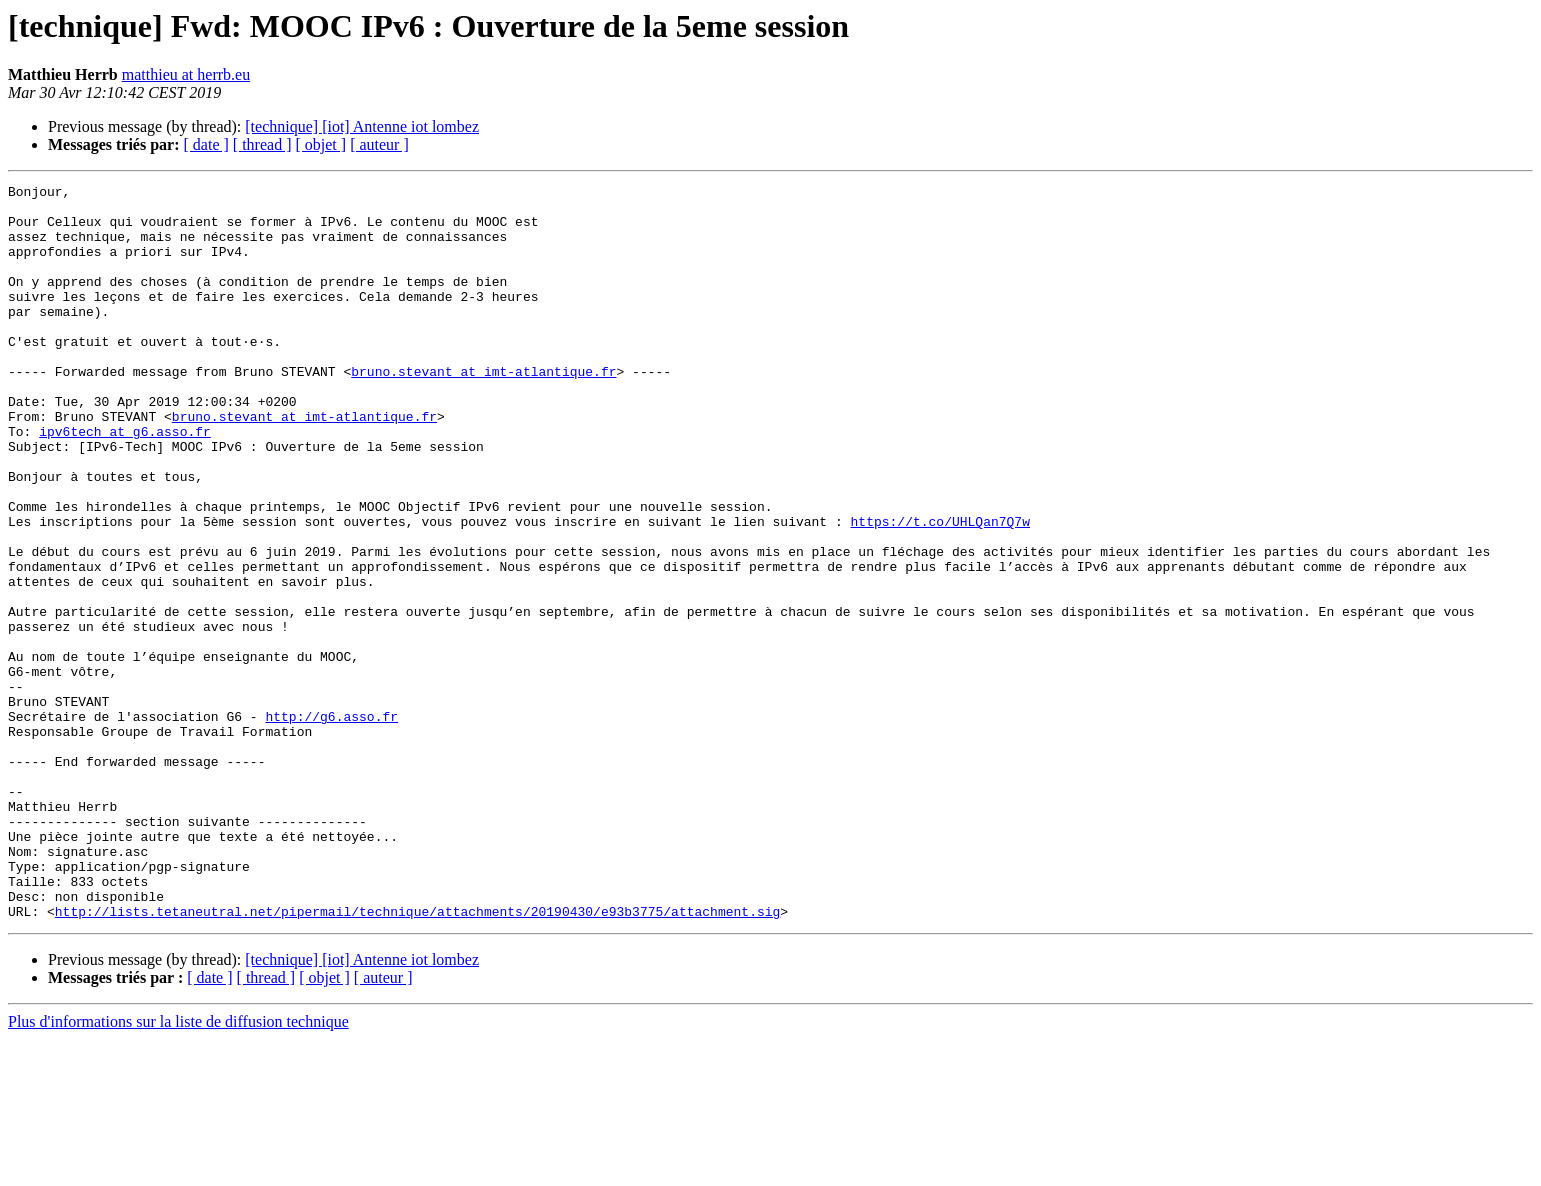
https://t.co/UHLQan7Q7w (939, 590)
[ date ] (206, 144)
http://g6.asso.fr (331, 824)
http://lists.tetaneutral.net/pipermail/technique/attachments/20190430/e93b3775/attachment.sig (417, 1058)
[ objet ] (320, 144)
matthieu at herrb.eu (186, 74)
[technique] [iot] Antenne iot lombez (362, 126)
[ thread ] (262, 144)
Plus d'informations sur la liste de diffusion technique (178, 1168)
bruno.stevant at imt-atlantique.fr (483, 410)
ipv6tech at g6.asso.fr (125, 482)
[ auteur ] (379, 144)
